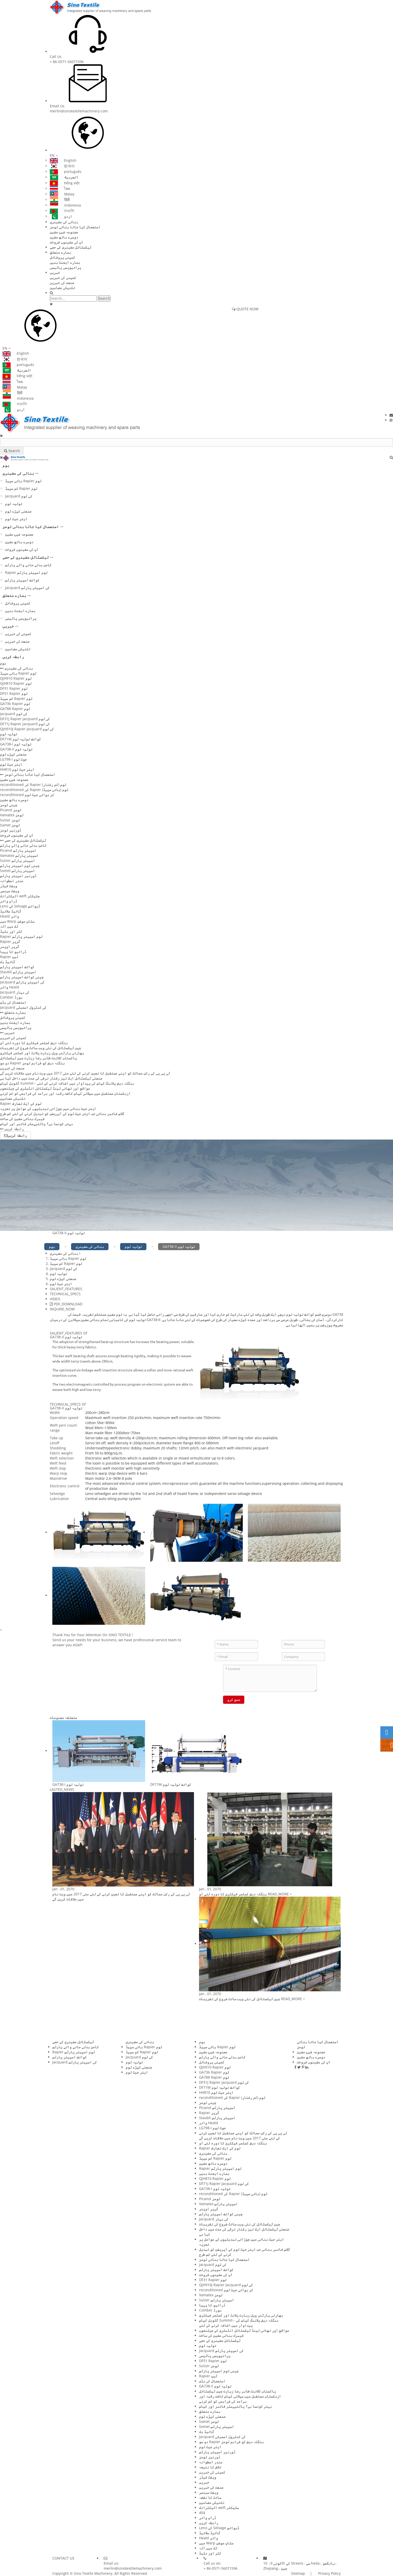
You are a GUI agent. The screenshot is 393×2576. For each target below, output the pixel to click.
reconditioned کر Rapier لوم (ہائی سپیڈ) (34, 789)
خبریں (55, 272)
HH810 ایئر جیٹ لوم (17, 769)
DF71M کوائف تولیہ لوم (20, 739)
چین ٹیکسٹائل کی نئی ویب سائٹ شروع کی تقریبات (40, 1047)
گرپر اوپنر (9, 946)
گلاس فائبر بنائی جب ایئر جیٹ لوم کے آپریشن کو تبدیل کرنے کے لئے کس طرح (62, 1113)
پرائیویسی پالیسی (65, 267)
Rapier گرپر (10, 941)
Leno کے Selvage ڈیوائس (20, 906)
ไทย (60, 188)
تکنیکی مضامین (62, 287)
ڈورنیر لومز (10, 830)
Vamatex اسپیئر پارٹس (19, 855)
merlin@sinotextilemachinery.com (79, 111)
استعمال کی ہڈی (13, 1002)
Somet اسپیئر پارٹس (17, 870)
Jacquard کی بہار (14, 992)
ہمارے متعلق (60, 252)
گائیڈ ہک (7, 961)
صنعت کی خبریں (62, 282)
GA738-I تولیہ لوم (15, 744)
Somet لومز (10, 825)
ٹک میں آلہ (9, 926)
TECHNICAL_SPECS (65, 1293)
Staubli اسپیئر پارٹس (18, 971)
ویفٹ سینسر (9, 890)
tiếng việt (65, 182)
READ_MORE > (280, 1894)
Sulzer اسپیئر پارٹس (17, 860)
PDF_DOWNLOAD (66, 1304)
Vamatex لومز (12, 815)
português (65, 171)
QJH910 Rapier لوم (16, 678)
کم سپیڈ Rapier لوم (21, 488)
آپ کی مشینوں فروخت (66, 242)
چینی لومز (8, 804)
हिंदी (60, 199)
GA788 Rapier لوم (15, 708)
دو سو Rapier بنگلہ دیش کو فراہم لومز (32, 1063)
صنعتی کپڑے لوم (18, 511)
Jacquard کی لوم (18, 496)
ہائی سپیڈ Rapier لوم (23, 480)
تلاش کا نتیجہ (210, 2467)
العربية (64, 177)
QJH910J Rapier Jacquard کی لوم (27, 728)
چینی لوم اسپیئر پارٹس (19, 865)
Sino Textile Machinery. (93, 2573)
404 (202, 2512)
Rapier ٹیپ (9, 956)
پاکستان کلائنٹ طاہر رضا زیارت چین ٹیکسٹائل (38, 1058)
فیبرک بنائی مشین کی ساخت (22, 1118)
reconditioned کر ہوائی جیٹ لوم (27, 794)
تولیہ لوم (13, 503)
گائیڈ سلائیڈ (10, 911)
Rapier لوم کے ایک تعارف (20, 1103)
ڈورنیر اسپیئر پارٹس (18, 875)
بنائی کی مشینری (64, 221)
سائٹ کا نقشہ (210, 2497)
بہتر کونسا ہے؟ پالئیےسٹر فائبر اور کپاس (36, 1123)
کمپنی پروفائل (62, 257)
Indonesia (65, 205)
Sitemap (298, 2573)
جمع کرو (233, 1699)
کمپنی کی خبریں (63, 277)
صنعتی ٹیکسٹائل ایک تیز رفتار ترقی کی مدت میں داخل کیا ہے (51, 1078)
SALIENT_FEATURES (66, 1288)
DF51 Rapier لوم (14, 693)
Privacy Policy (329, 2573)
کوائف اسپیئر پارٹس (22, 580)
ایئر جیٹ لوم (16, 518)
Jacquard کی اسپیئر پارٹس (27, 587)
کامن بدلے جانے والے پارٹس (28, 564)
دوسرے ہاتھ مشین (64, 237)
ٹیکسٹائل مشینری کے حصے (70, 247)
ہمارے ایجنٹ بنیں (65, 262)
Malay (62, 194)
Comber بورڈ (11, 997)
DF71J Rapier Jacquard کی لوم (25, 723)
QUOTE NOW (245, 309)
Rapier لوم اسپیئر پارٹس (26, 572)
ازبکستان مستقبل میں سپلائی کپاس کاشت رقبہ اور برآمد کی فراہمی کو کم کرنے (65, 1093)
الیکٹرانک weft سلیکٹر (20, 896)
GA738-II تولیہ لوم (16, 749)
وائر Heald (9, 987)
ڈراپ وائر (8, 901)
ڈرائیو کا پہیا (13, 951)
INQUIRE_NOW (62, 1309)
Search (104, 298)
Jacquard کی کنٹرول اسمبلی (23, 1007)
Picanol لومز (10, 809)
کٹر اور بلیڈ (11, 931)
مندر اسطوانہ (11, 880)
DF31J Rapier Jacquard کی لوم (25, 718)
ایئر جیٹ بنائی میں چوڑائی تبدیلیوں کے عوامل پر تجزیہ (48, 1108)
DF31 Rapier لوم (14, 688)
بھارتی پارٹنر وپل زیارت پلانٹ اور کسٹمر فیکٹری (42, 1052)
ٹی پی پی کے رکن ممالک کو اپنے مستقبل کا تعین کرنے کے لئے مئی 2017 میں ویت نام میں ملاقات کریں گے (85, 1073)
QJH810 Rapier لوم (16, 683)
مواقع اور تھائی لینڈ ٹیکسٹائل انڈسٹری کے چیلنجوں (45, 1088)
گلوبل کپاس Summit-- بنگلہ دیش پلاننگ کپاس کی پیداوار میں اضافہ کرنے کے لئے (67, 1083)
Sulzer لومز (10, 820)
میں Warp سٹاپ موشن (17, 921)
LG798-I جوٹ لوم (13, 759)
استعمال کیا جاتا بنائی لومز (75, 227)
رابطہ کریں (13, 656)
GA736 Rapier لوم (15, 703)
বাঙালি (62, 210)
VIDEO (55, 1298)
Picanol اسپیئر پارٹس (18, 850)
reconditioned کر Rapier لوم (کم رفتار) (33, 784)
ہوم (6, 465)
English (63, 160)
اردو (61, 216)
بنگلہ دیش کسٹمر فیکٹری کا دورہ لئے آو (34, 1042)
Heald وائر (9, 916)
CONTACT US (63, 2558)
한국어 (62, 166)
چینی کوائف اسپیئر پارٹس (21, 977)
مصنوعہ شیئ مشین (64, 232)
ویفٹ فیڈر (8, 885)
